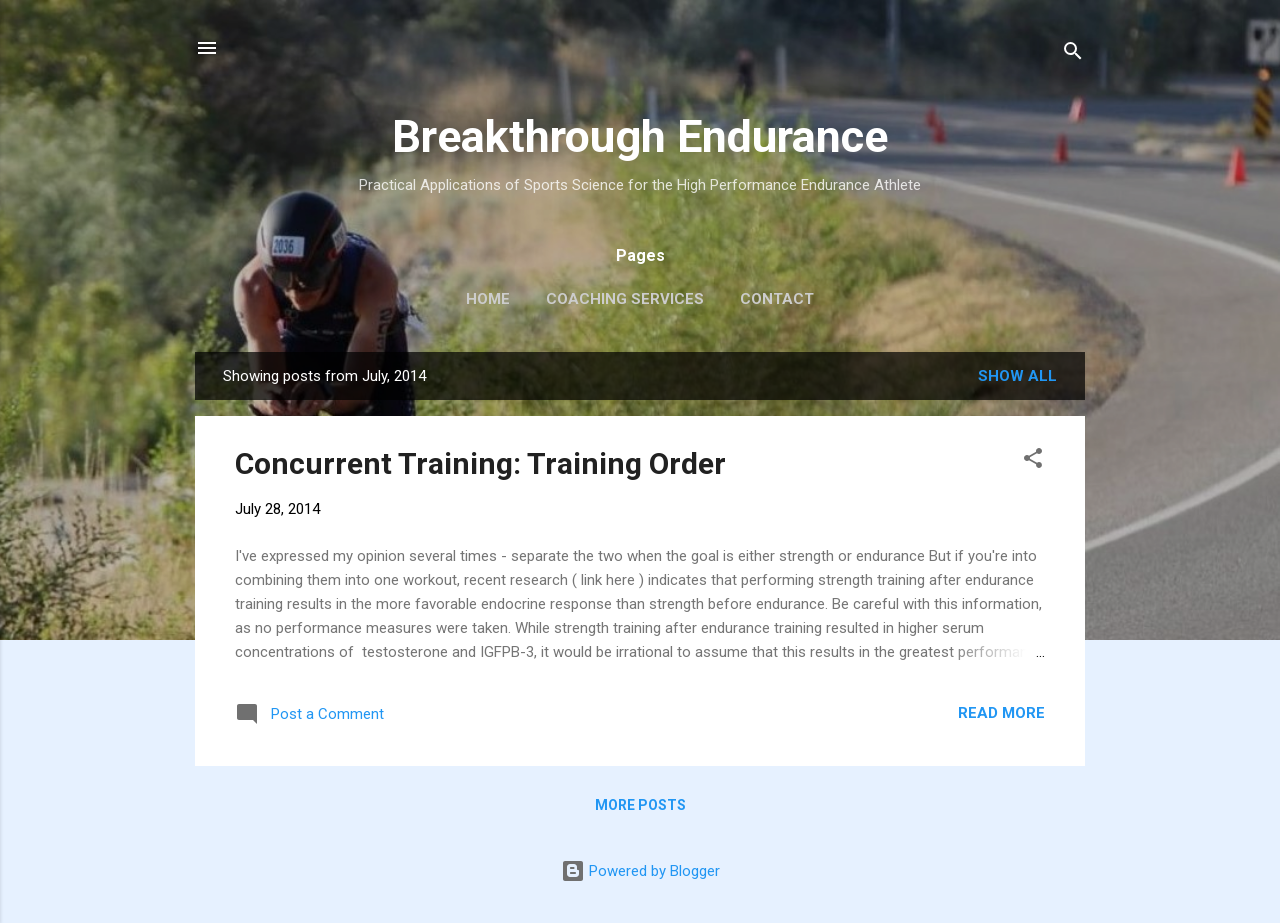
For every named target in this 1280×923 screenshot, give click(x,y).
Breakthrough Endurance (640, 136)
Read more (1001, 713)
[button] (1033, 461)
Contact (777, 299)
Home (488, 299)
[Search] (1073, 54)
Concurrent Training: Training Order (480, 463)
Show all (1017, 376)
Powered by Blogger (640, 871)
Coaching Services (625, 299)
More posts (640, 805)
